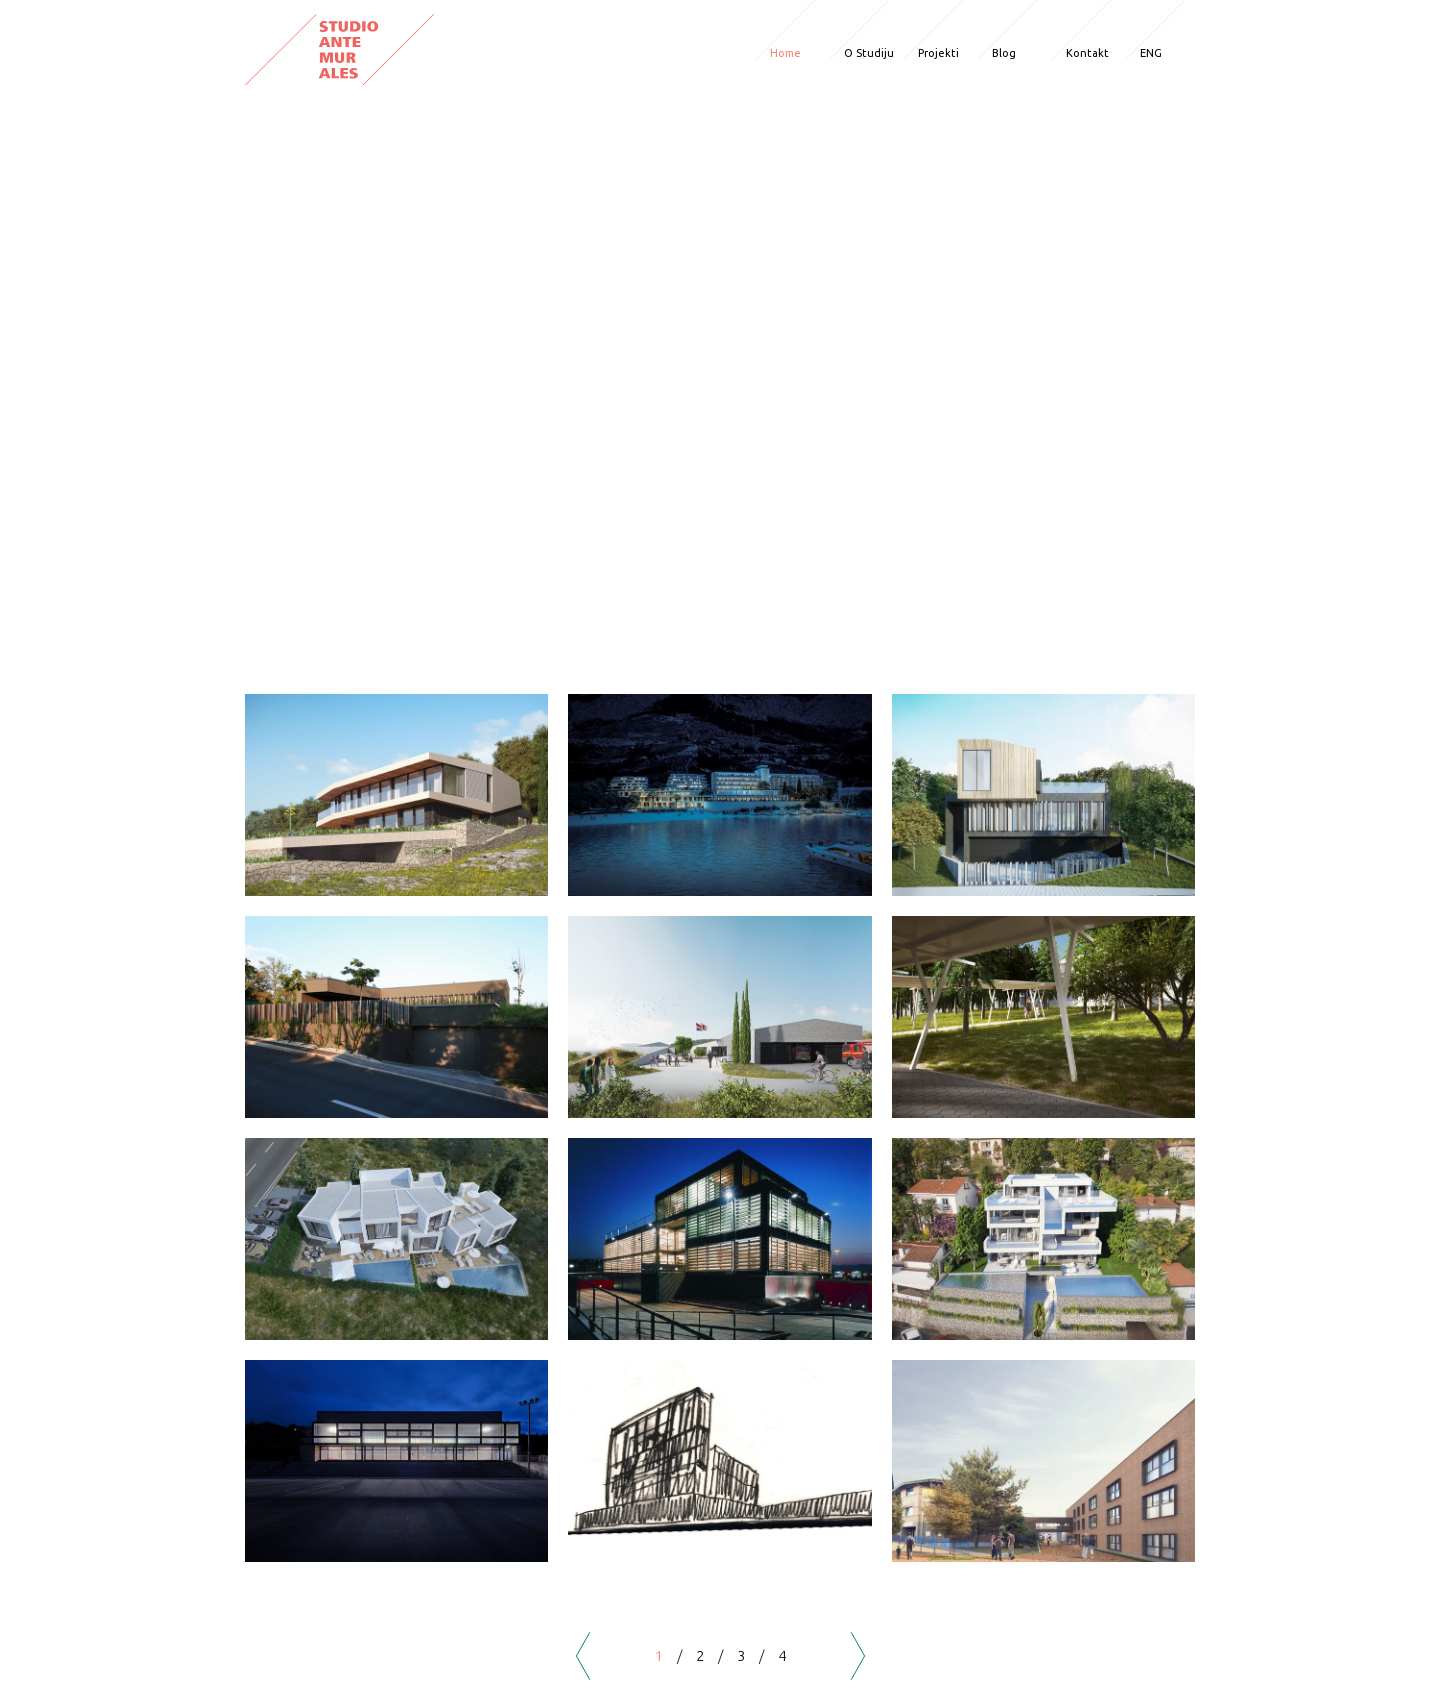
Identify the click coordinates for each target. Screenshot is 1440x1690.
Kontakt (1087, 53)
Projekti (938, 53)
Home (785, 53)
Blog (1004, 53)
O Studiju (869, 53)
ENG (1151, 53)
